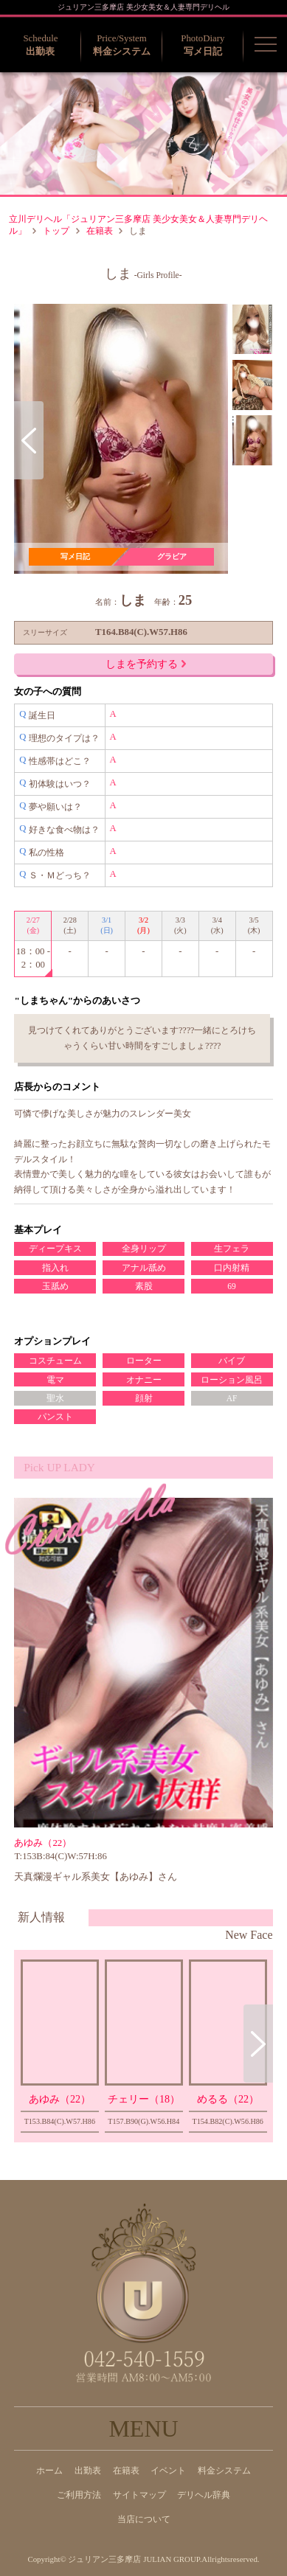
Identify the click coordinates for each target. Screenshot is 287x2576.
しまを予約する (146, 664)
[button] (265, 44)
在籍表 (99, 230)
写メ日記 (75, 556)
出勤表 (88, 2470)
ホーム (49, 2470)
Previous (29, 440)
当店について (143, 2519)
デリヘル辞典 (203, 2494)
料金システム (224, 2470)
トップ (56, 230)
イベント (168, 2470)
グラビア (172, 556)
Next (258, 2043)
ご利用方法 (79, 2494)
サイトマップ (139, 2494)
